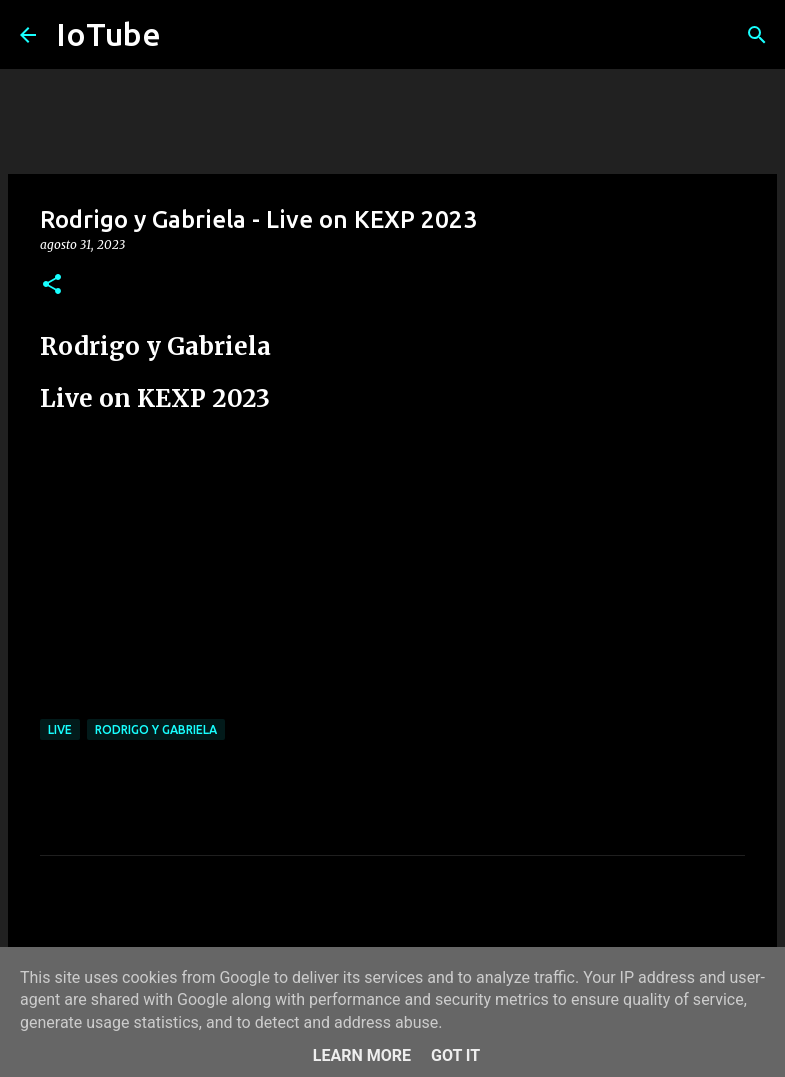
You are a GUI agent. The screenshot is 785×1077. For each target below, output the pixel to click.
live (60, 729)
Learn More (362, 1055)
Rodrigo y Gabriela (156, 729)
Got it (455, 1055)
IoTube (108, 34)
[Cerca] (757, 35)
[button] (52, 285)
